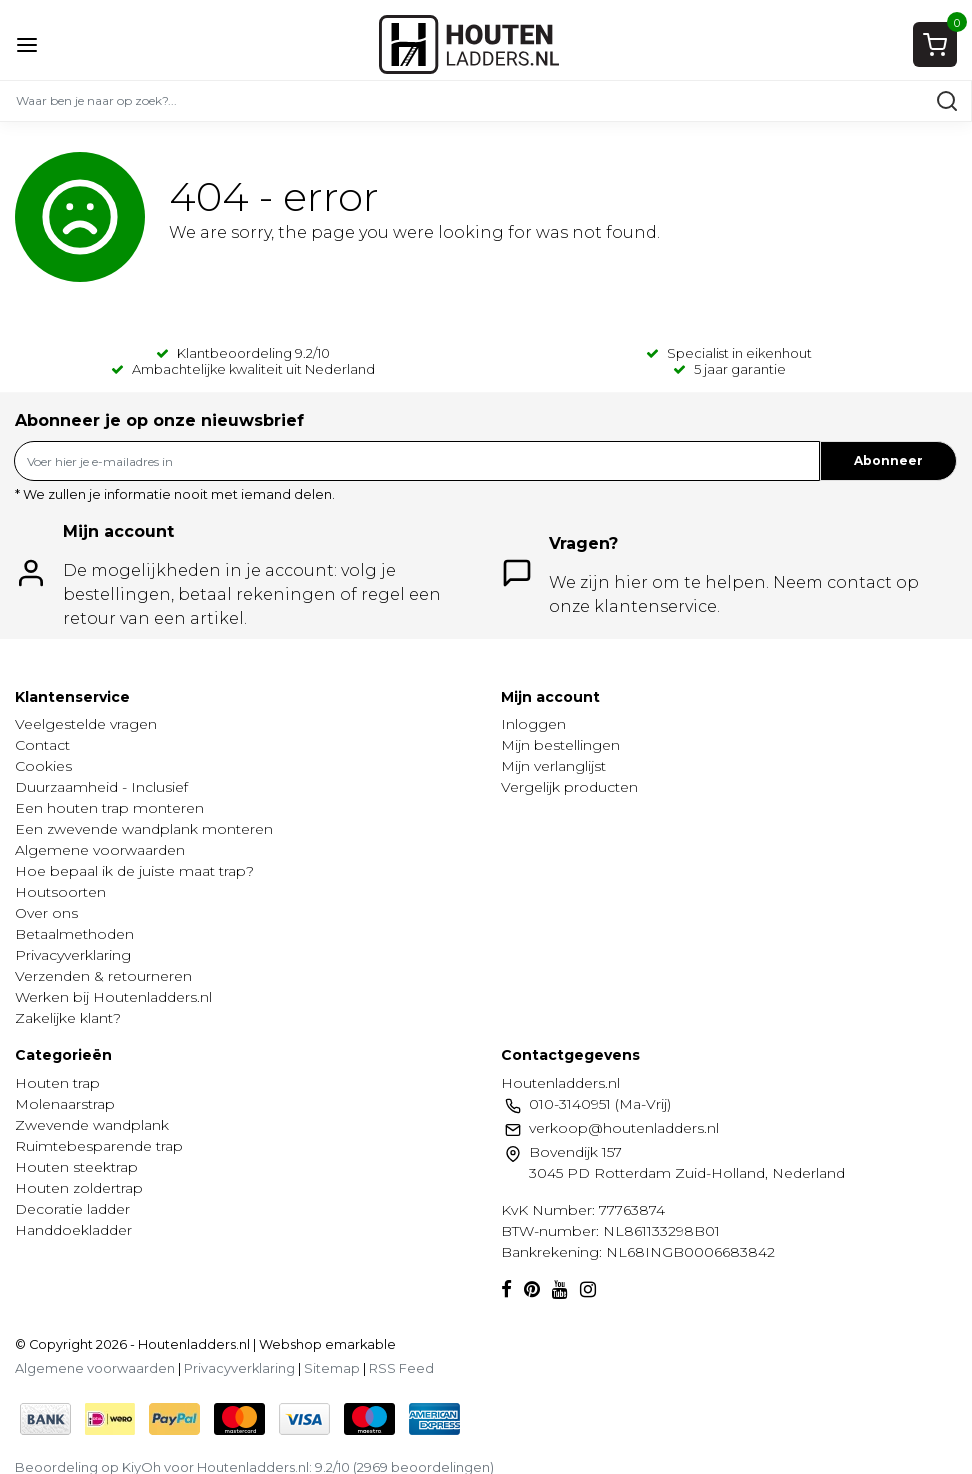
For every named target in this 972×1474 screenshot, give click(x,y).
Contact (42, 745)
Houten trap (57, 1083)
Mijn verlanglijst (553, 766)
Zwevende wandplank (92, 1125)
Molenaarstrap (65, 1104)
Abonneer (888, 460)
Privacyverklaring (73, 955)
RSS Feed (401, 1368)
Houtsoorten (60, 892)
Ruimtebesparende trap (99, 1146)
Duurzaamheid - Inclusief (101, 787)
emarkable (359, 1344)
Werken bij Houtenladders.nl (113, 997)
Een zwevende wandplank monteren (144, 829)
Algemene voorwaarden (100, 850)
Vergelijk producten (569, 787)
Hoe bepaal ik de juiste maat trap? (134, 871)
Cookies (43, 766)
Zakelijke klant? (68, 1018)
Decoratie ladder (72, 1209)
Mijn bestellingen (560, 745)
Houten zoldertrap (79, 1188)
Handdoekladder (73, 1230)
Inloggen (533, 724)
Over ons (46, 913)
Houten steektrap (76, 1167)
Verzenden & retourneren (103, 976)
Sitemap (332, 1368)
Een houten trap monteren (109, 808)
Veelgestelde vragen (86, 724)
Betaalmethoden (74, 934)
